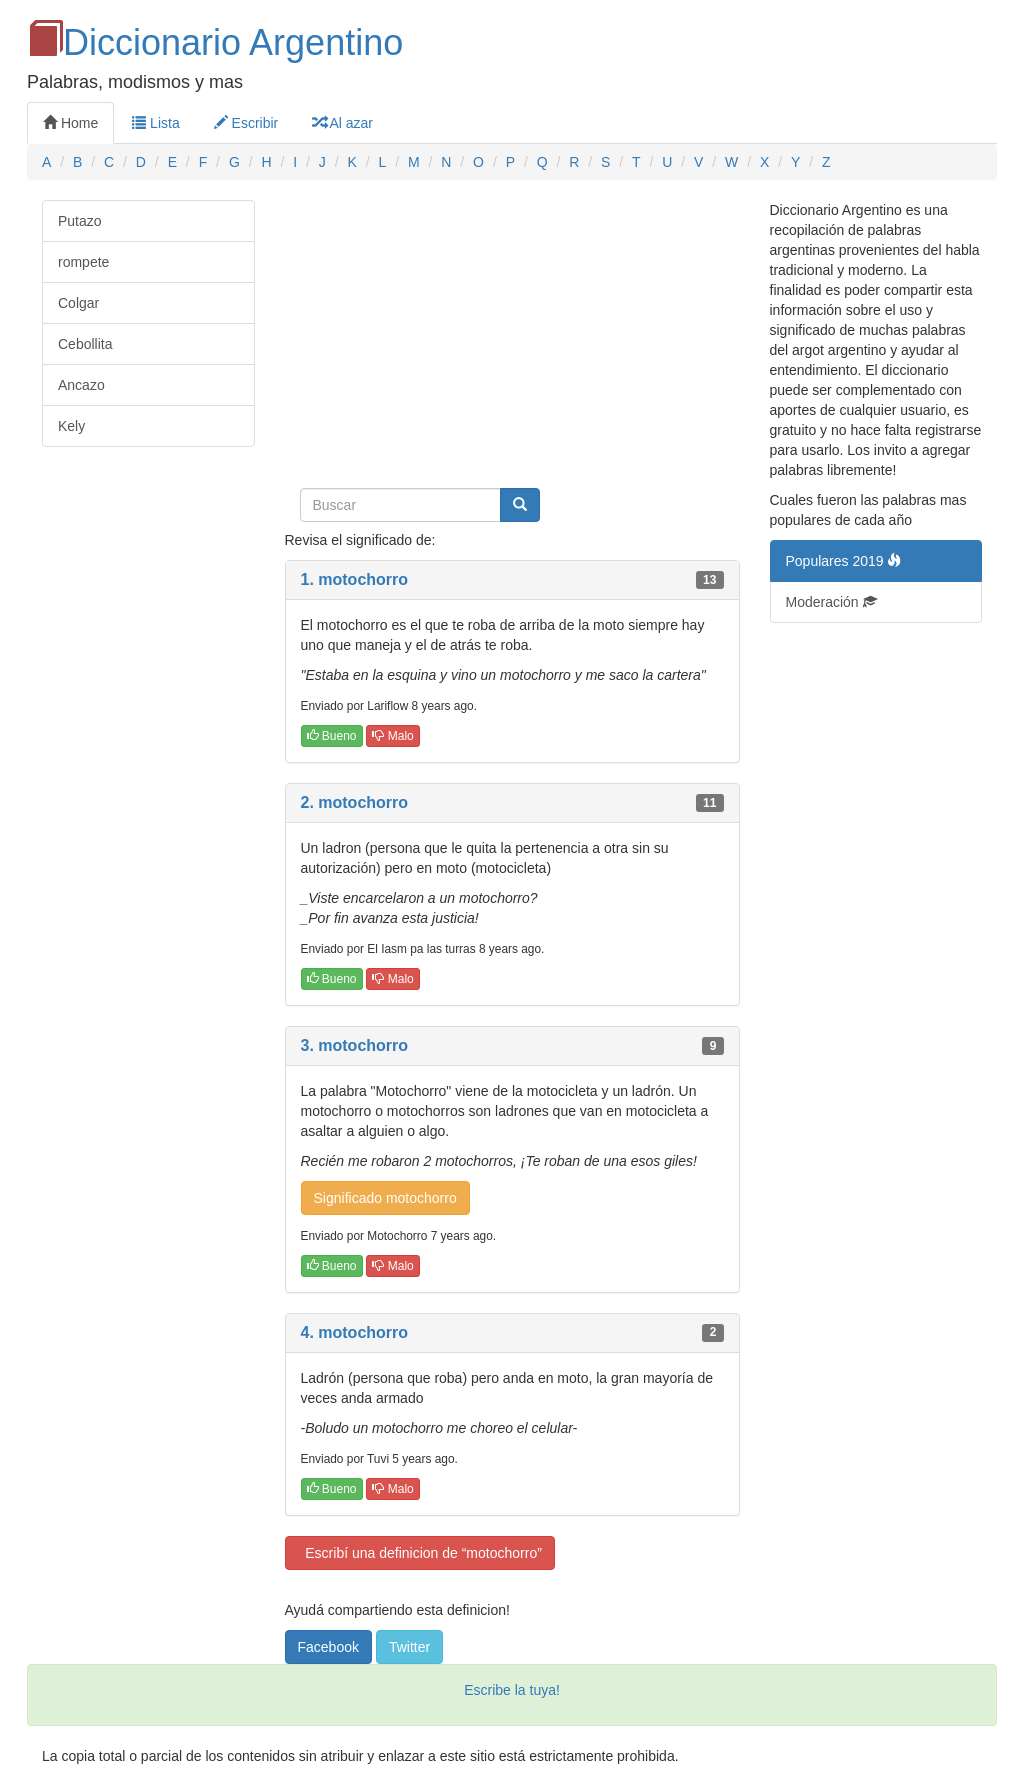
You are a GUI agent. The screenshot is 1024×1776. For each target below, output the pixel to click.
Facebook (328, 1647)
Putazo (80, 221)
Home (70, 123)
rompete (83, 262)
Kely (71, 426)
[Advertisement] (512, 340)
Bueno (332, 736)
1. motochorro (355, 579)
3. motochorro (355, 1045)
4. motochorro (355, 1332)
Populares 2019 (844, 561)
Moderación (831, 602)
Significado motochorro (385, 1198)
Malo (392, 736)
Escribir (246, 123)
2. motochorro (355, 802)
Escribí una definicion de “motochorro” (420, 1553)
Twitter (409, 1647)
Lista (155, 123)
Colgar (78, 303)
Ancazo (81, 385)
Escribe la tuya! (512, 1690)
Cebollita (85, 344)
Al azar (342, 123)
